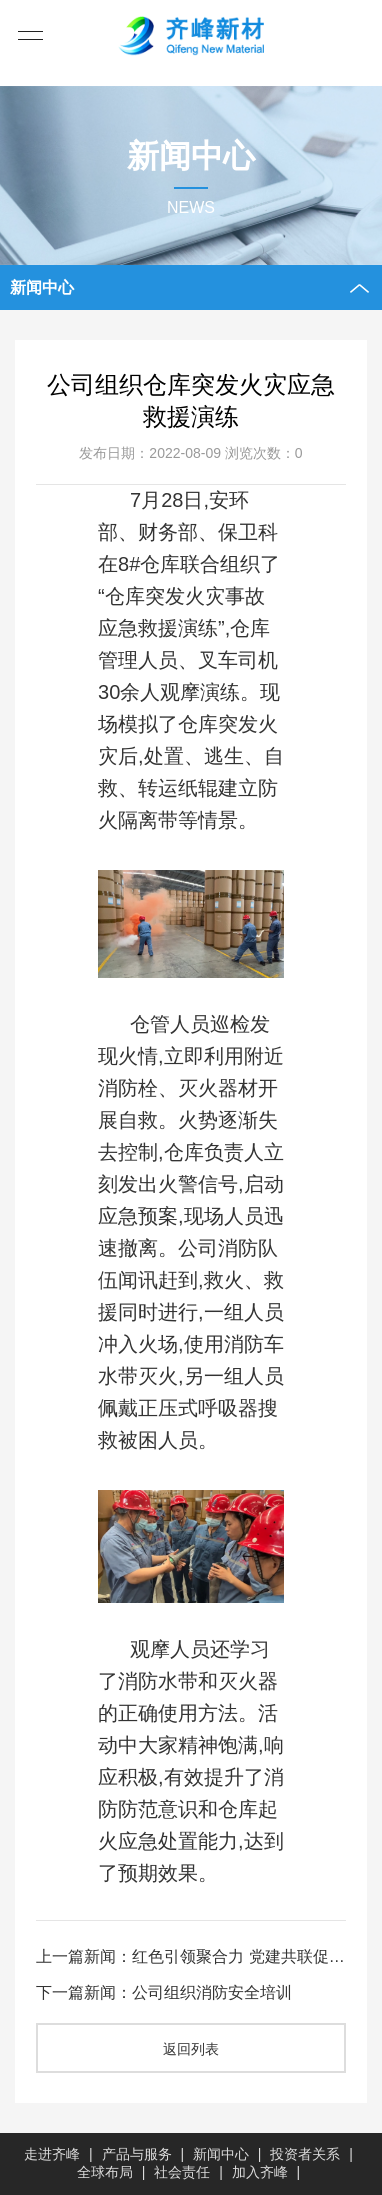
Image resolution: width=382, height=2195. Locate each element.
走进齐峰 (52, 2154)
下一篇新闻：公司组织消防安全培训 (164, 1993)
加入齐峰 (260, 2172)
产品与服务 (137, 2154)
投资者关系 (305, 2154)
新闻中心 (221, 2154)
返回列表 (191, 2050)
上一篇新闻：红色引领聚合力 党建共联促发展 (191, 1957)
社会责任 (182, 2172)
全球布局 (105, 2172)
